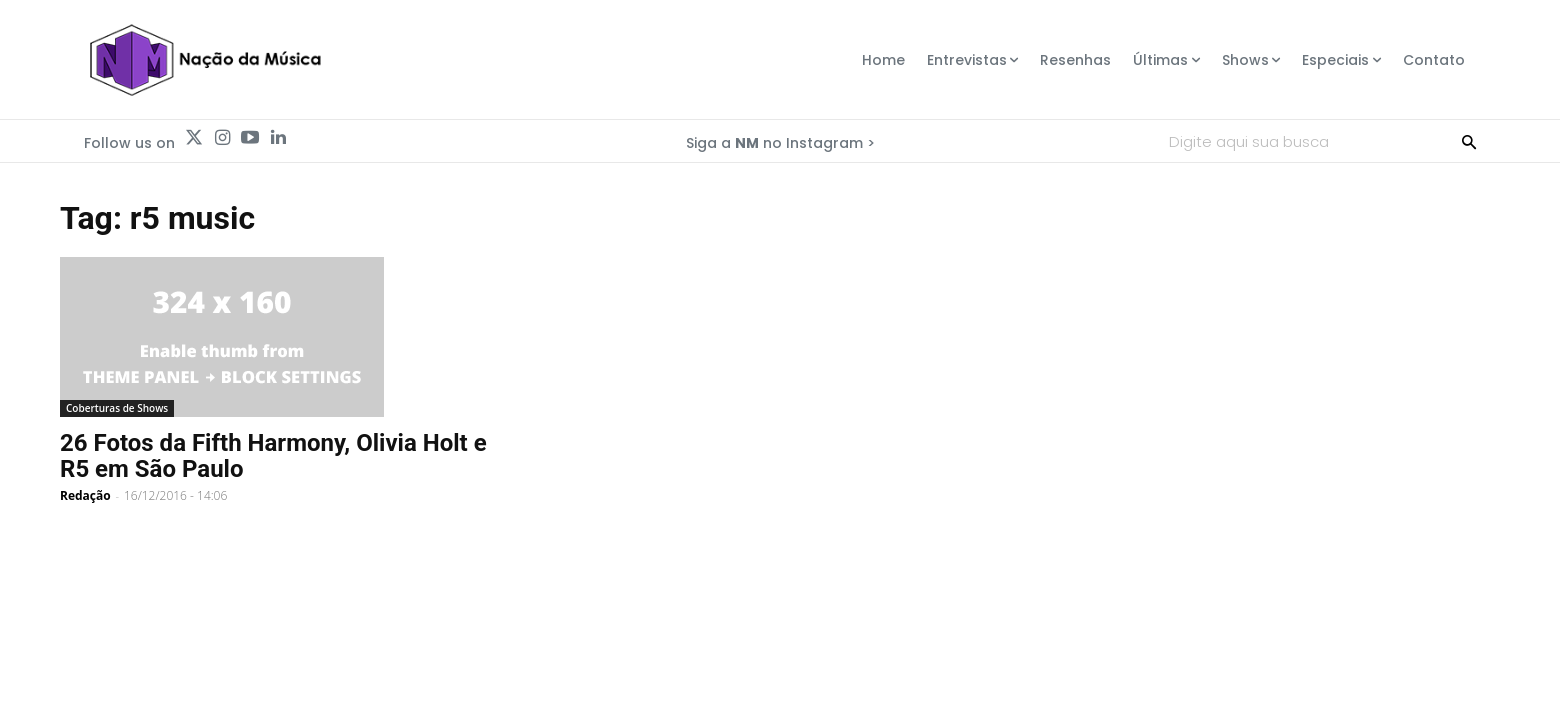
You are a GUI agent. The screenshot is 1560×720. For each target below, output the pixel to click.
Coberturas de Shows (117, 408)
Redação (85, 495)
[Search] (1469, 141)
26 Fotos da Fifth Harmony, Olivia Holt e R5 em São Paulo (273, 456)
